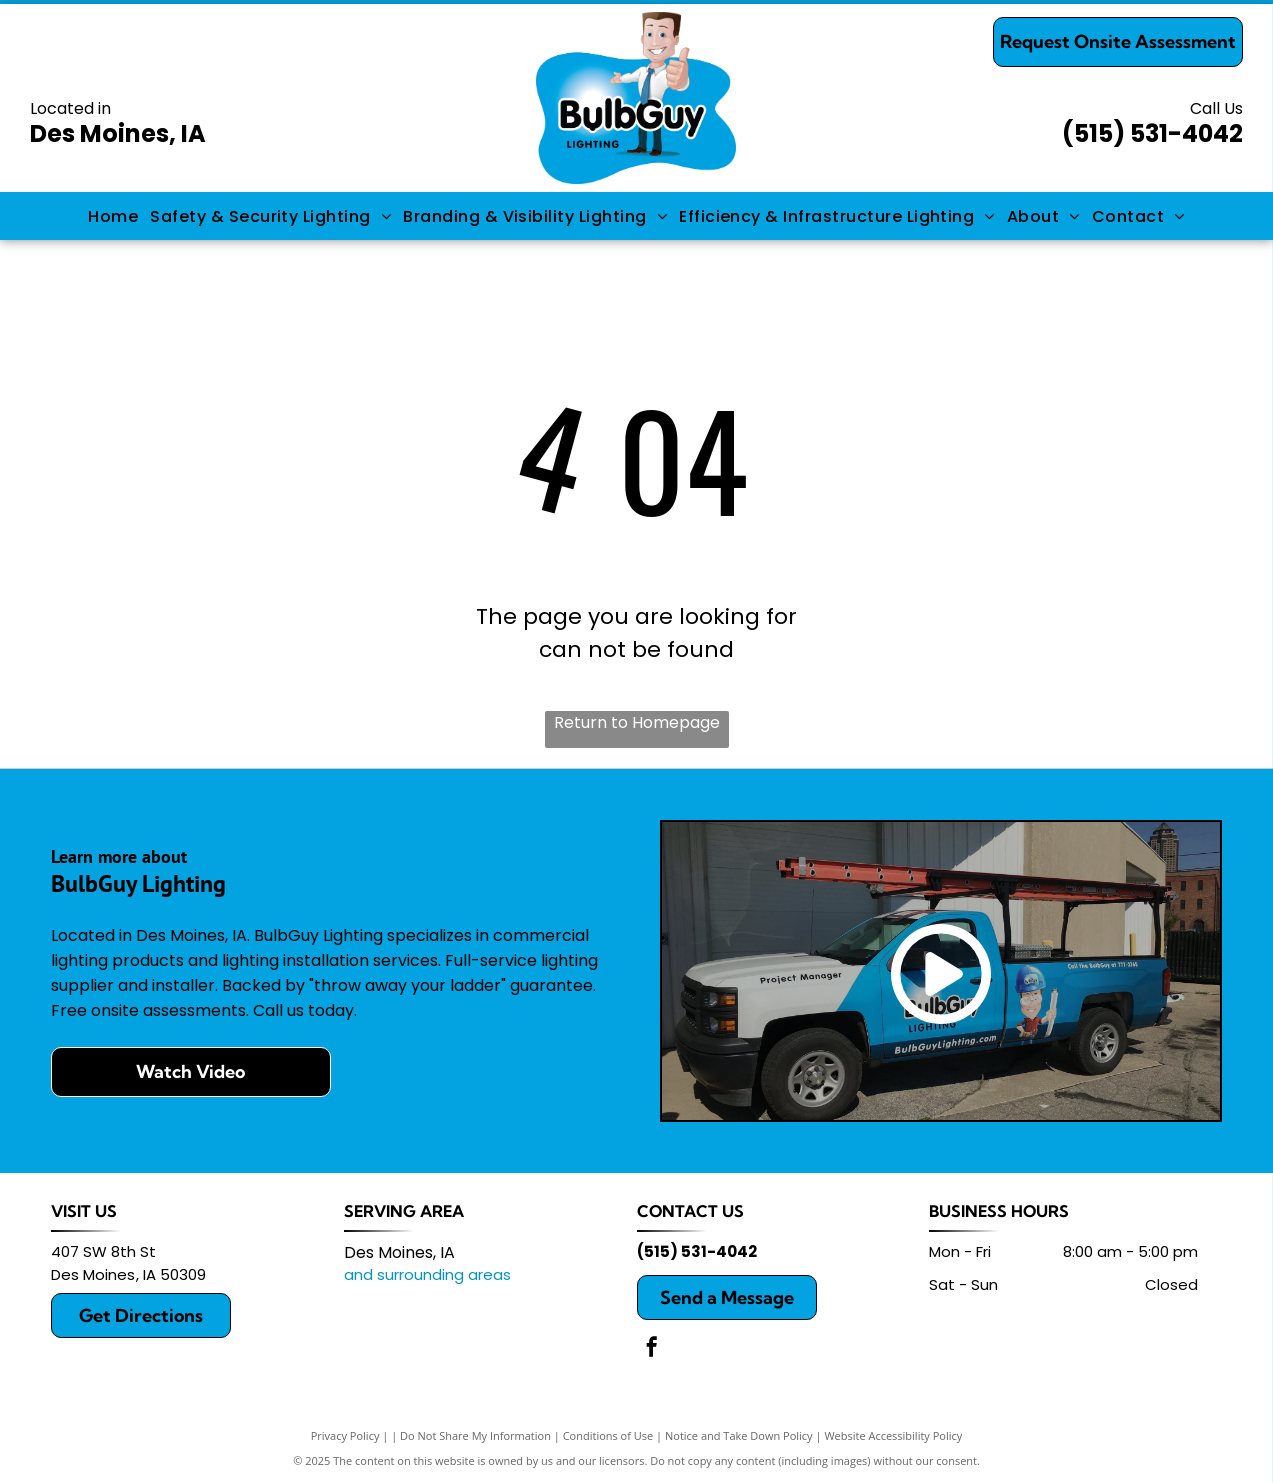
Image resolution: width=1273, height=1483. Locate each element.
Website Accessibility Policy (893, 1435)
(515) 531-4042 (1152, 133)
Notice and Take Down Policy (739, 1435)
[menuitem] (113, 215)
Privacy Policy (345, 1435)
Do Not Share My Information (475, 1435)
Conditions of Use (608, 1435)
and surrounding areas (427, 1274)
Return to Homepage (637, 722)
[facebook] (652, 1349)
